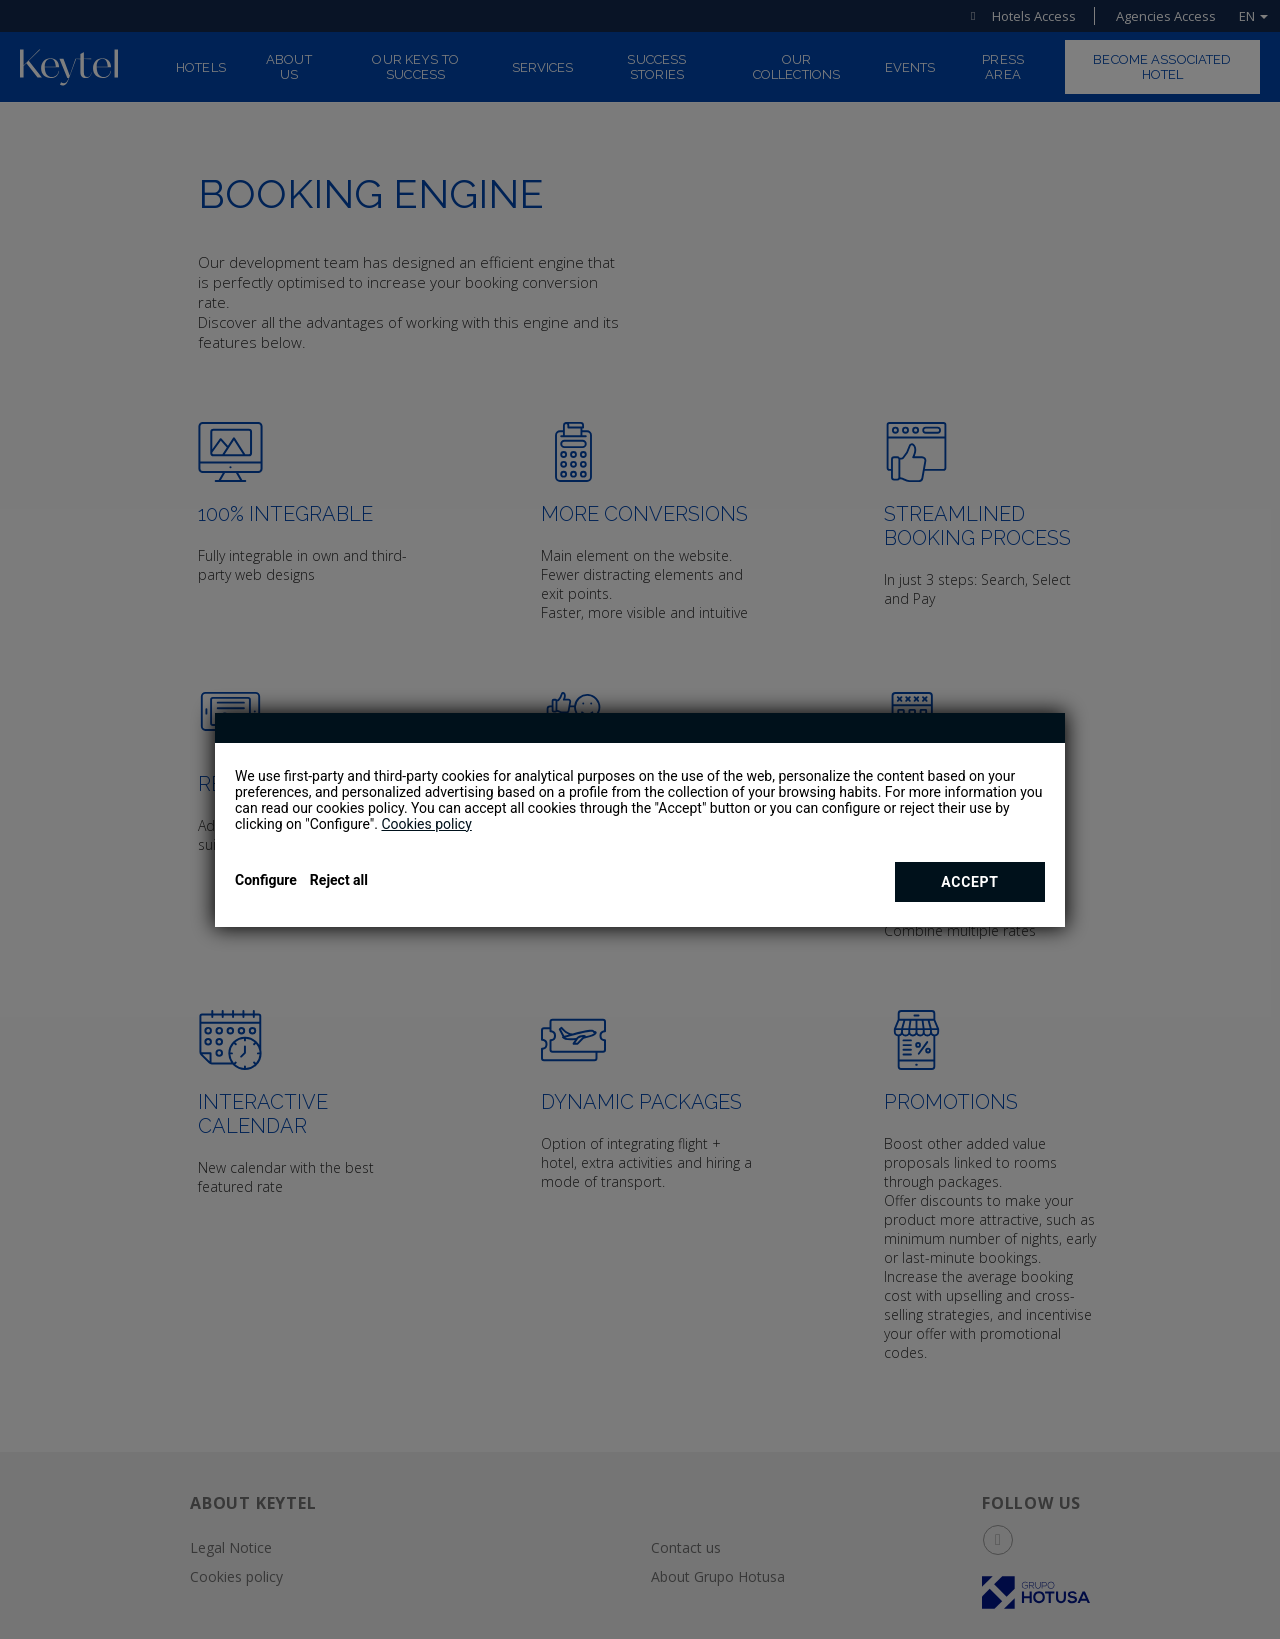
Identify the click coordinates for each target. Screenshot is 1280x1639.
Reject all (339, 880)
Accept (969, 882)
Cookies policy (426, 824)
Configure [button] (266, 880)
